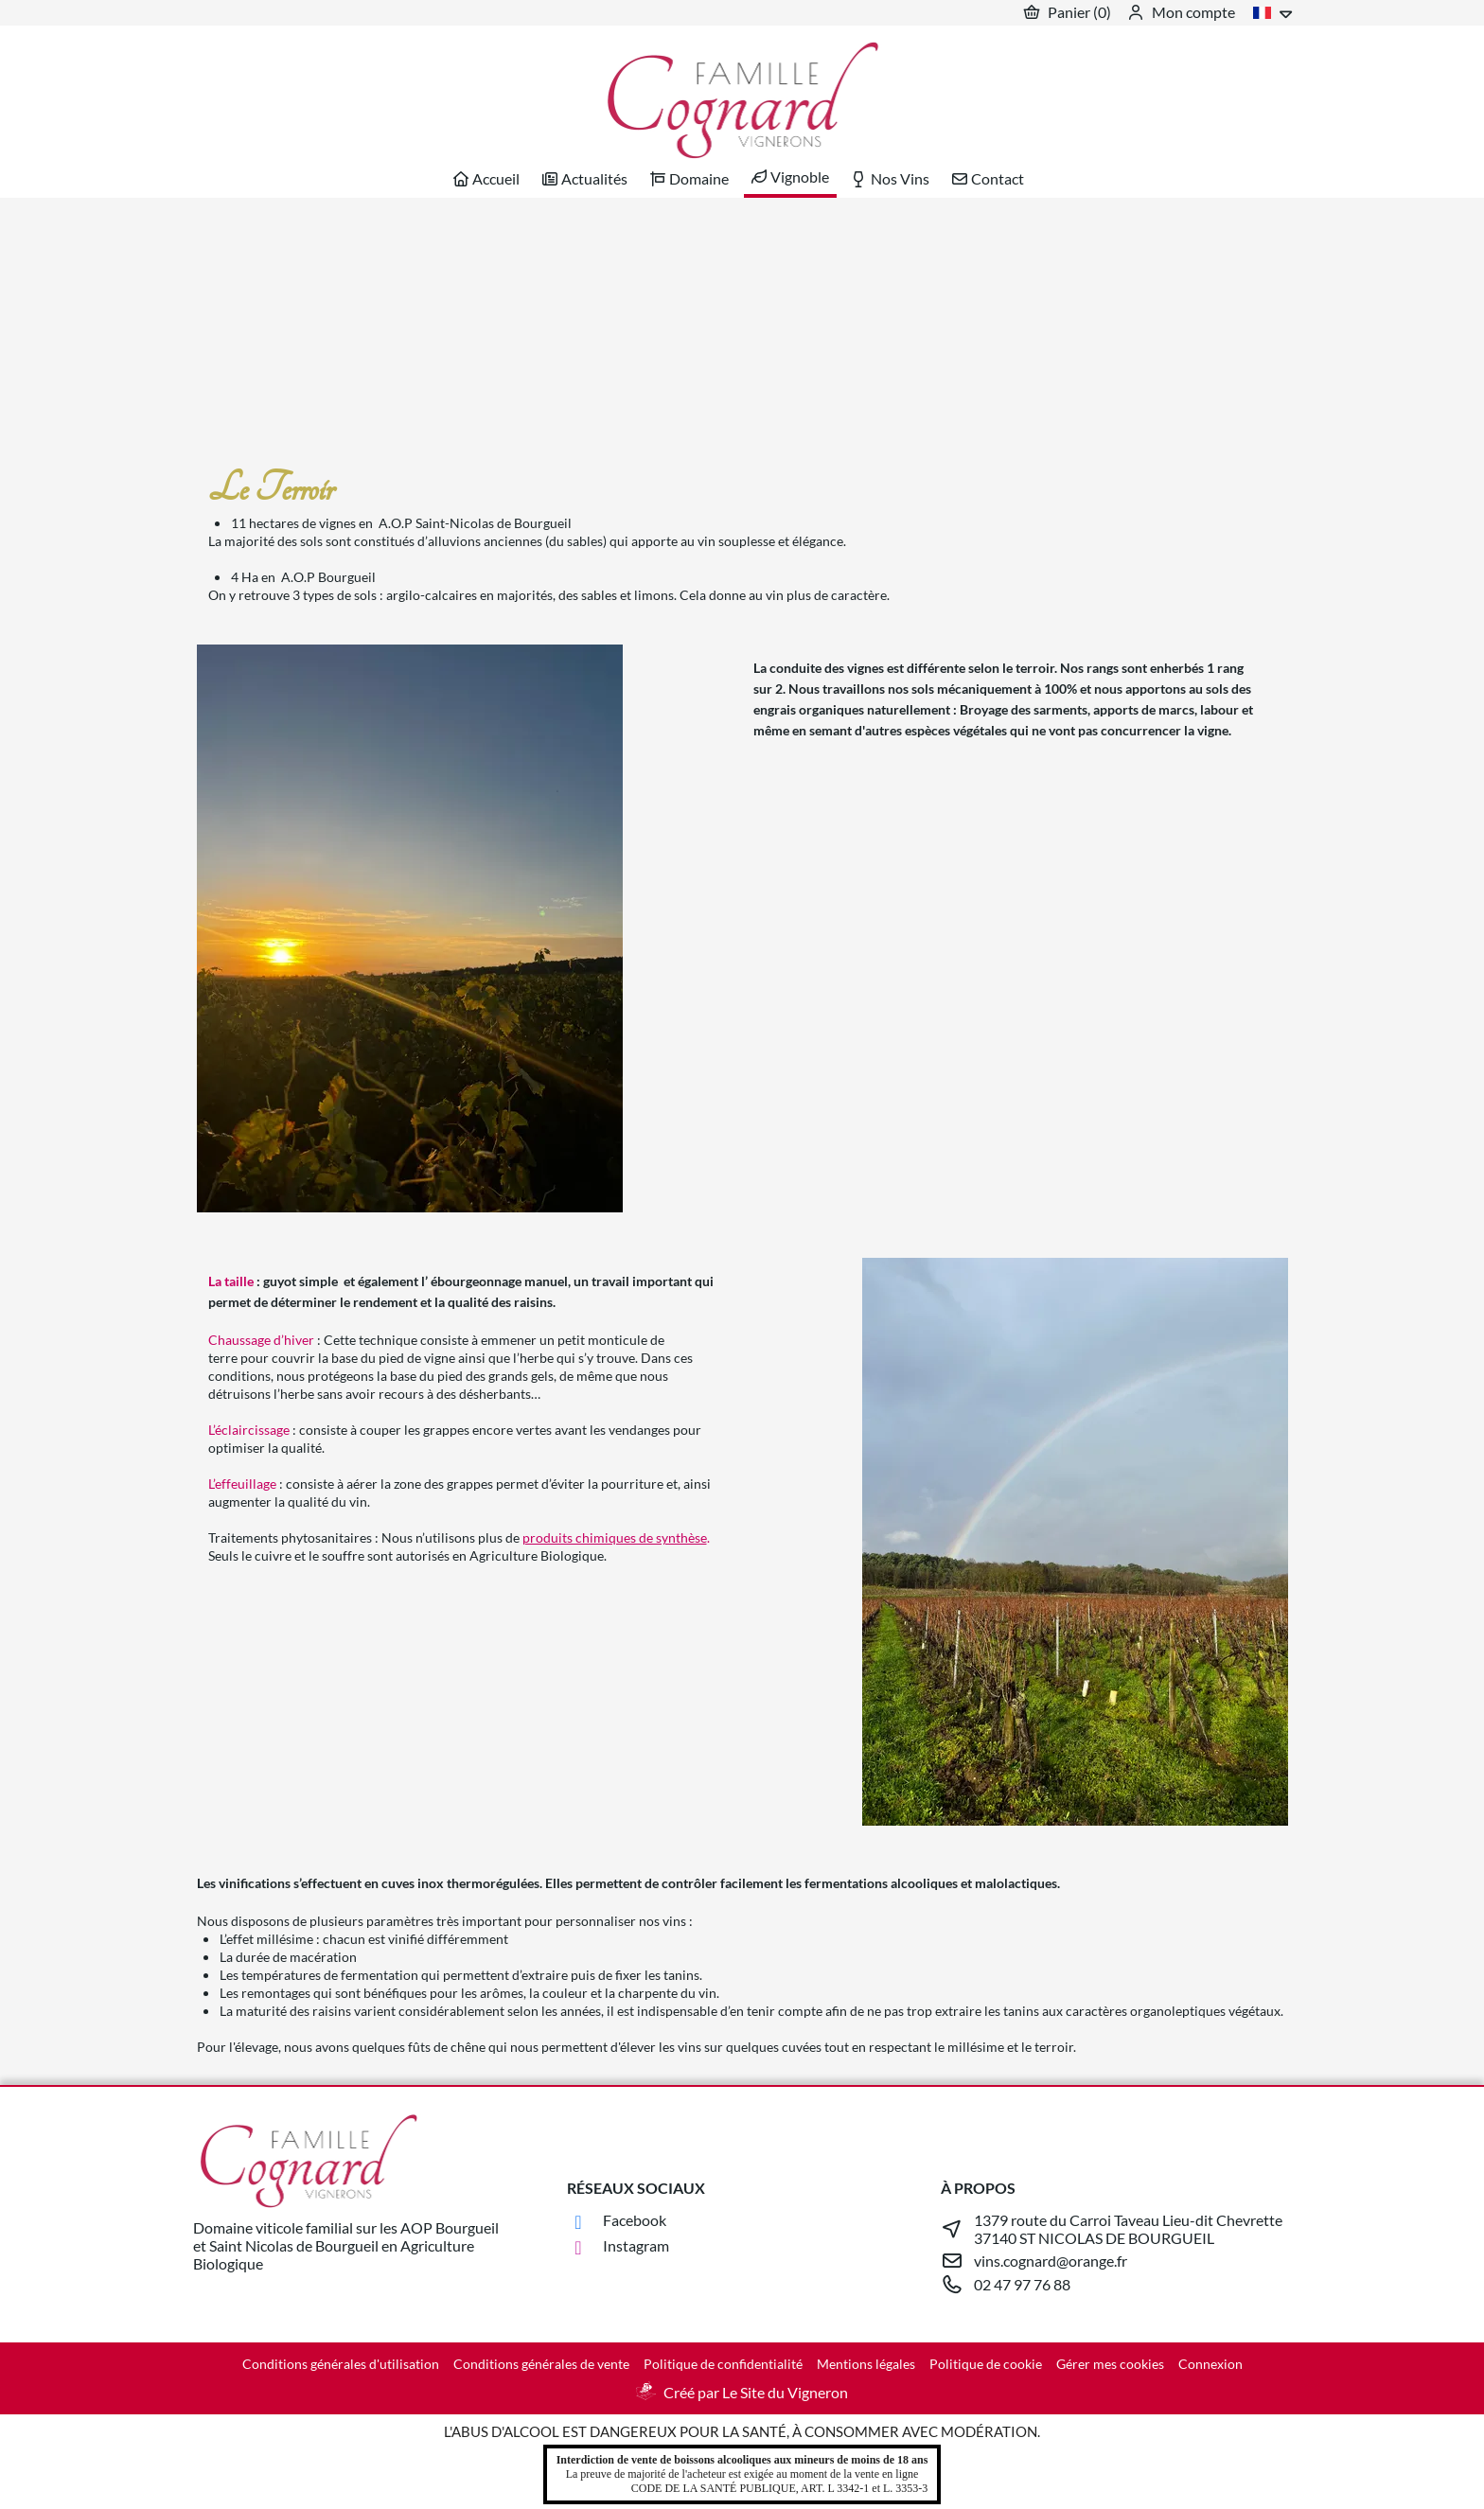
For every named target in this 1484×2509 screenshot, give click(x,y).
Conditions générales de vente (541, 2364)
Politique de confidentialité (723, 2364)
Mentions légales (866, 2364)
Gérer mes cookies (1110, 2364)
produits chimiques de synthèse (614, 1537)
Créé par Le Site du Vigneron (755, 2392)
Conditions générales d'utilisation (340, 2364)
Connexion (1210, 2364)
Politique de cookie (985, 2364)
